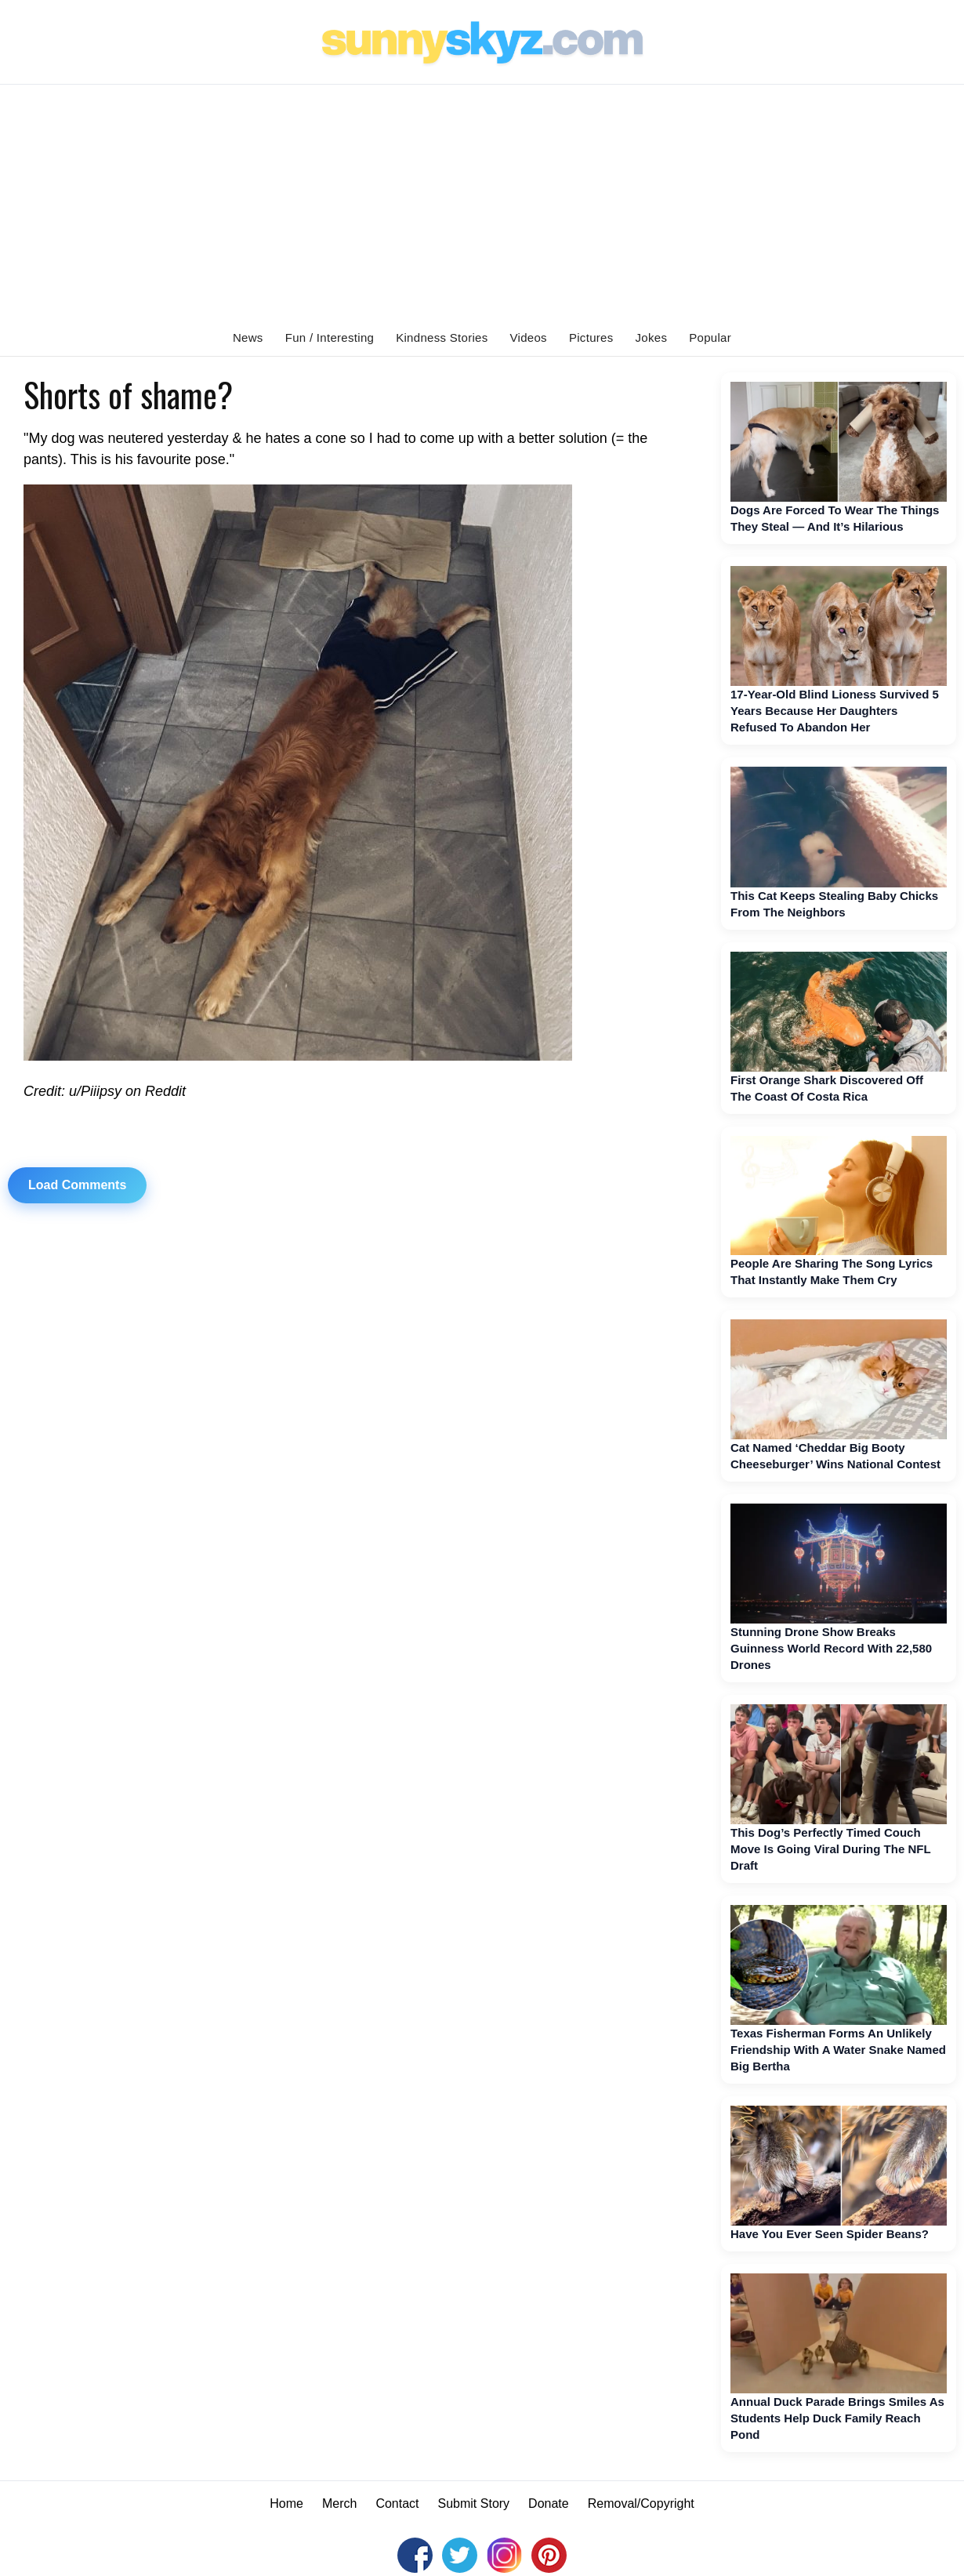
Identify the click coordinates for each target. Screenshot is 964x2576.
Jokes (652, 337)
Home (286, 2503)
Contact (397, 2503)
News (248, 337)
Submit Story (474, 2503)
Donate (548, 2503)
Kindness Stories (441, 337)
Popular (710, 337)
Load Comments (77, 1185)
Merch (339, 2503)
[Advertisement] (482, 202)
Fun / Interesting (330, 337)
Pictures (591, 337)
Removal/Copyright (641, 2503)
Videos (528, 337)
